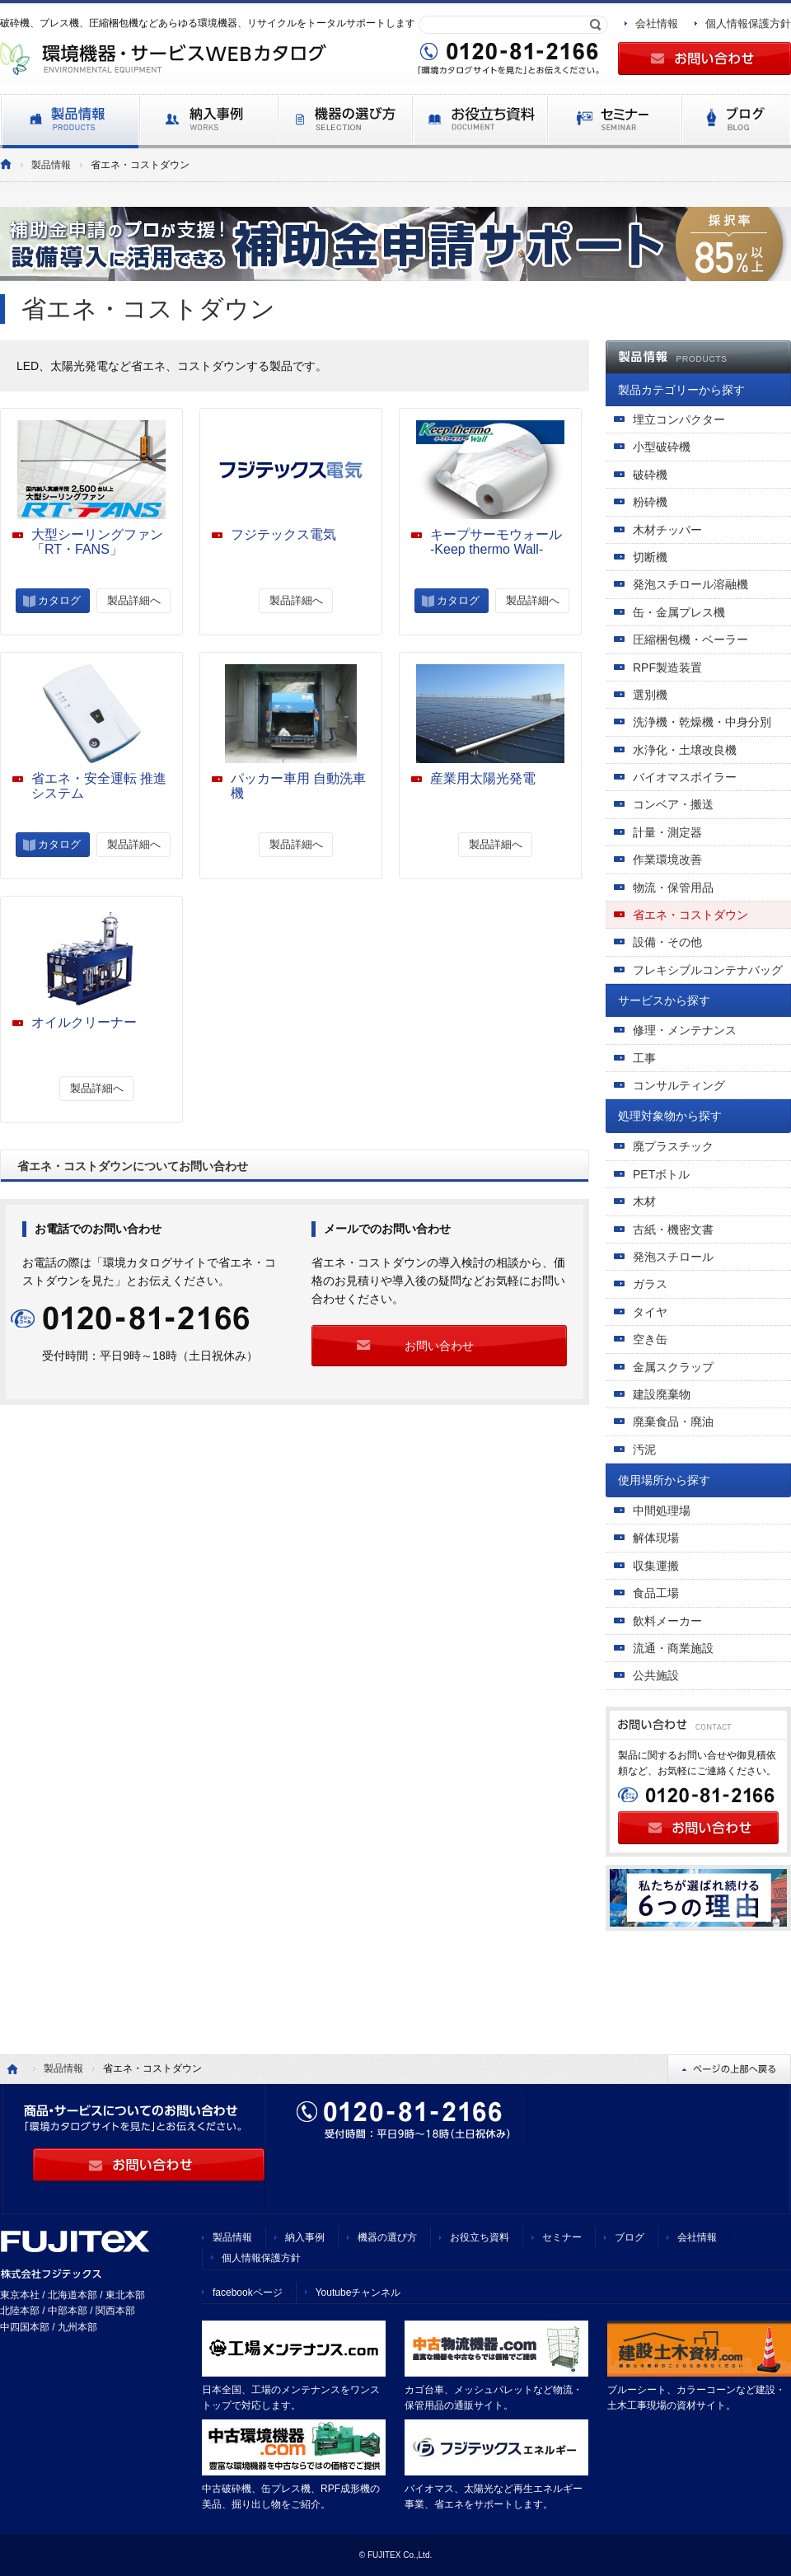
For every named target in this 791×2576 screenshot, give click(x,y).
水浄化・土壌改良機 (685, 749)
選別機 (650, 694)
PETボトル (661, 1174)
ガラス (650, 1283)
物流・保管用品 (673, 887)
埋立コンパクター (679, 419)
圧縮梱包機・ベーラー (690, 639)
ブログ (629, 2237)
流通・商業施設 (673, 1648)
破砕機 (650, 474)
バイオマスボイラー (685, 777)
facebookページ (248, 2292)
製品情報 (51, 165)
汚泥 (644, 1449)
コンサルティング (679, 1085)
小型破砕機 (661, 446)
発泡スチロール (673, 1256)
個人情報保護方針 (748, 23)
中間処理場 (661, 1510)
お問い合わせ (439, 1345)
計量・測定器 (667, 832)
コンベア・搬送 (673, 804)
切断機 (650, 557)
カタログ (59, 600)
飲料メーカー (667, 1621)
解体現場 (656, 1537)
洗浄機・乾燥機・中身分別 (702, 721)
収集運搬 (656, 1565)
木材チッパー (667, 529)
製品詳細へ (134, 600)
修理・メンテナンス (685, 1030)
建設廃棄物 (661, 1394)
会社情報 (656, 23)
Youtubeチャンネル (358, 2292)
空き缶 (650, 1339)
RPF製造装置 (667, 667)
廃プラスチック (673, 1146)
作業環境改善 (667, 859)
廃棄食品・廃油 (673, 1421)
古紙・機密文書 (673, 1229)
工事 (644, 1058)
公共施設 (656, 1675)
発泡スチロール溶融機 (690, 584)
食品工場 (656, 1592)
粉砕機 (650, 501)
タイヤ (650, 1311)
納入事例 (305, 2237)
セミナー (562, 2237)
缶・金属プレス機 (679, 612)
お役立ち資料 (479, 2237)
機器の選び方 (387, 2237)
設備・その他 (667, 941)
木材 (644, 1201)
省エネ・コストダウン (690, 914)
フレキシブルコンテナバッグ (708, 970)
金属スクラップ (673, 1367)
